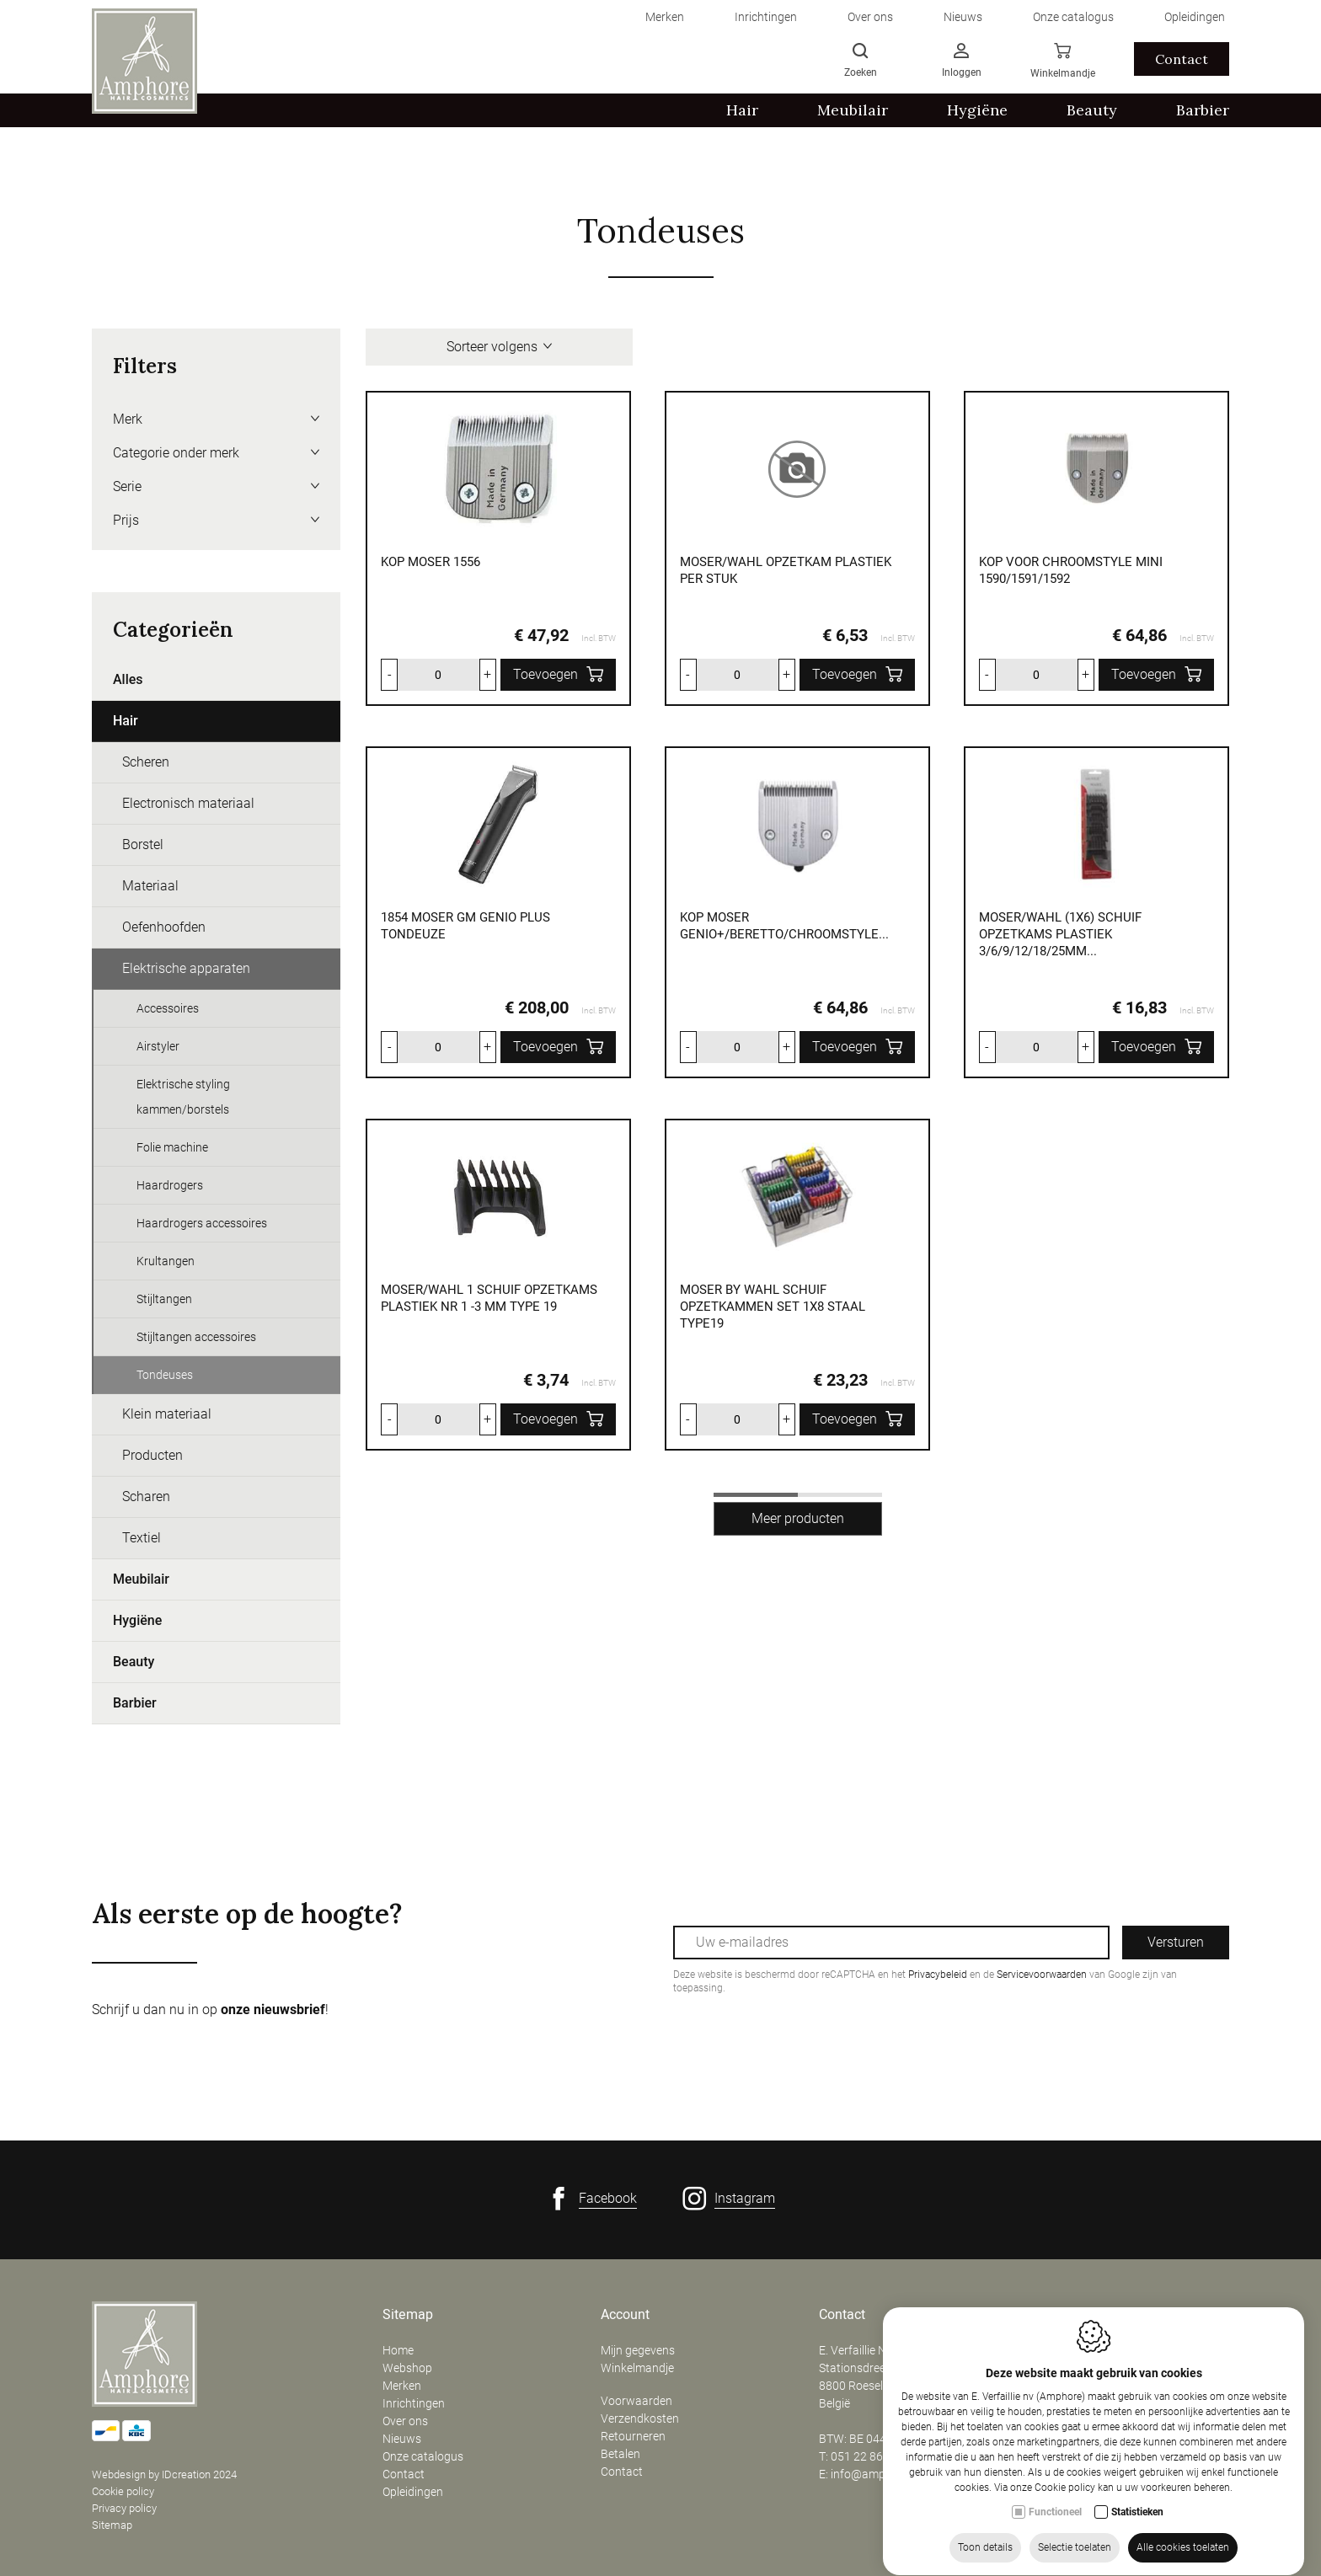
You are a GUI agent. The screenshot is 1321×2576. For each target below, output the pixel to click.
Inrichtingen (413, 2403)
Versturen (1175, 1942)
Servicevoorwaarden (1042, 1974)
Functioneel (1055, 2539)
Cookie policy (123, 2491)
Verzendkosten (640, 2418)
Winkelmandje (637, 2368)
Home (398, 2350)
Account (625, 2315)
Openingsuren (1078, 2315)
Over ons (405, 2421)
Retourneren (633, 2436)
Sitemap (112, 2525)
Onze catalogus (422, 2456)
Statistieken (1137, 2539)
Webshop (407, 2368)
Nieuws (401, 2438)
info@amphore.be (877, 2474)
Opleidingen (412, 2492)
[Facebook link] (592, 2198)
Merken (401, 2385)
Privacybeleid (937, 1974)
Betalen (620, 2454)
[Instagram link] (728, 2198)
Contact (403, 2474)
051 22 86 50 (865, 2456)
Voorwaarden (636, 2401)
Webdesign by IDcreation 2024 (164, 2474)
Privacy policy (124, 2508)
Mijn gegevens (638, 2350)
